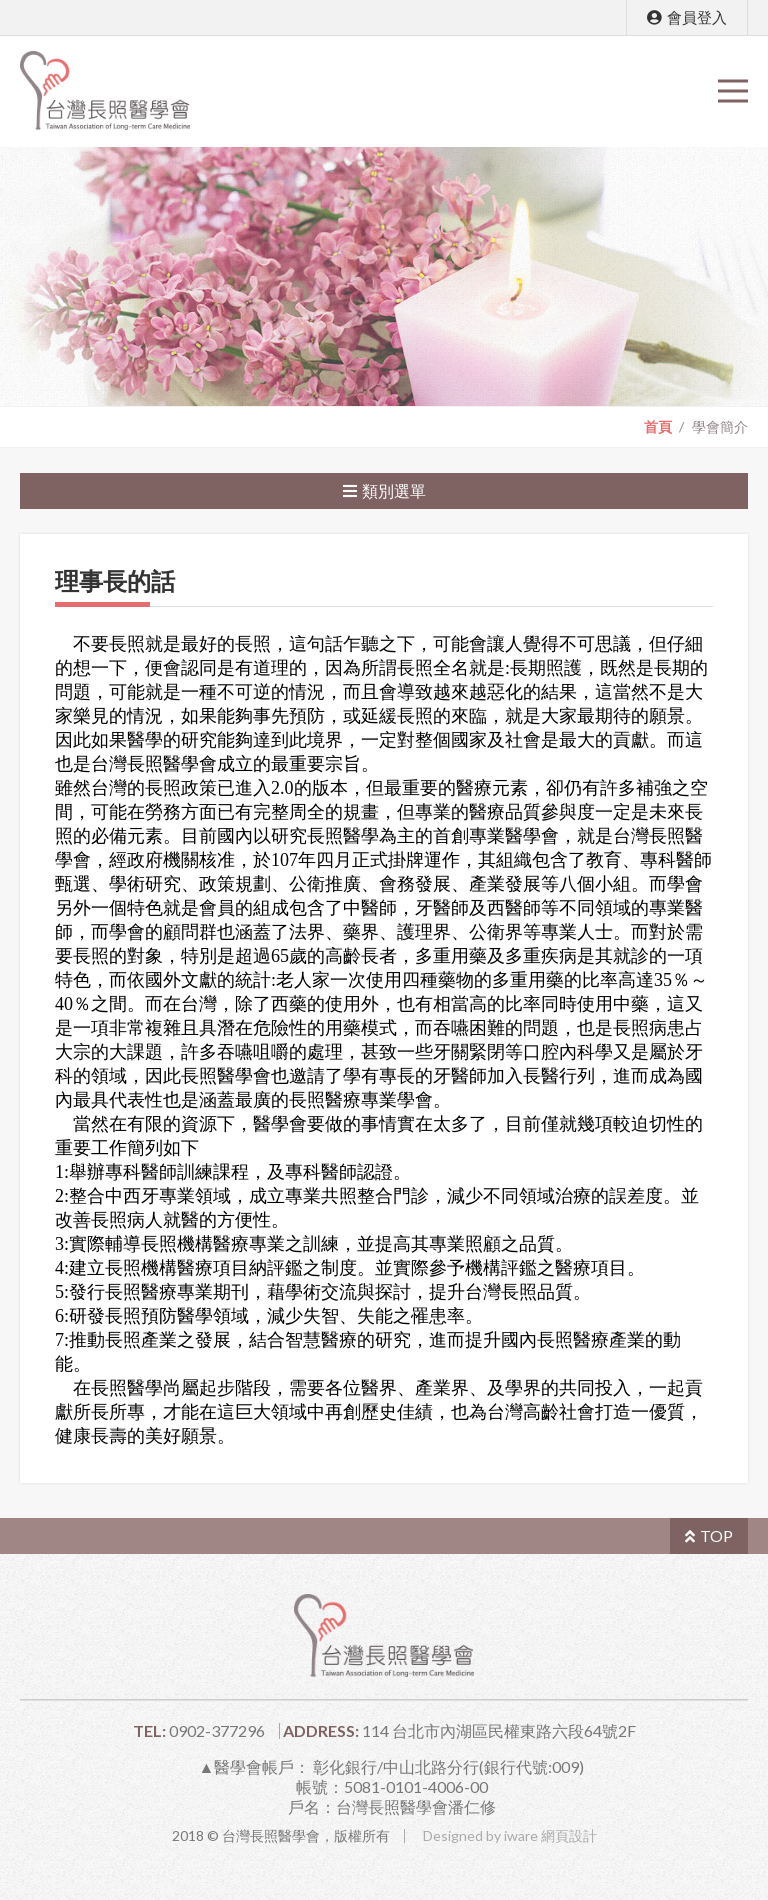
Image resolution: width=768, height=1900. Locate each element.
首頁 (658, 427)
